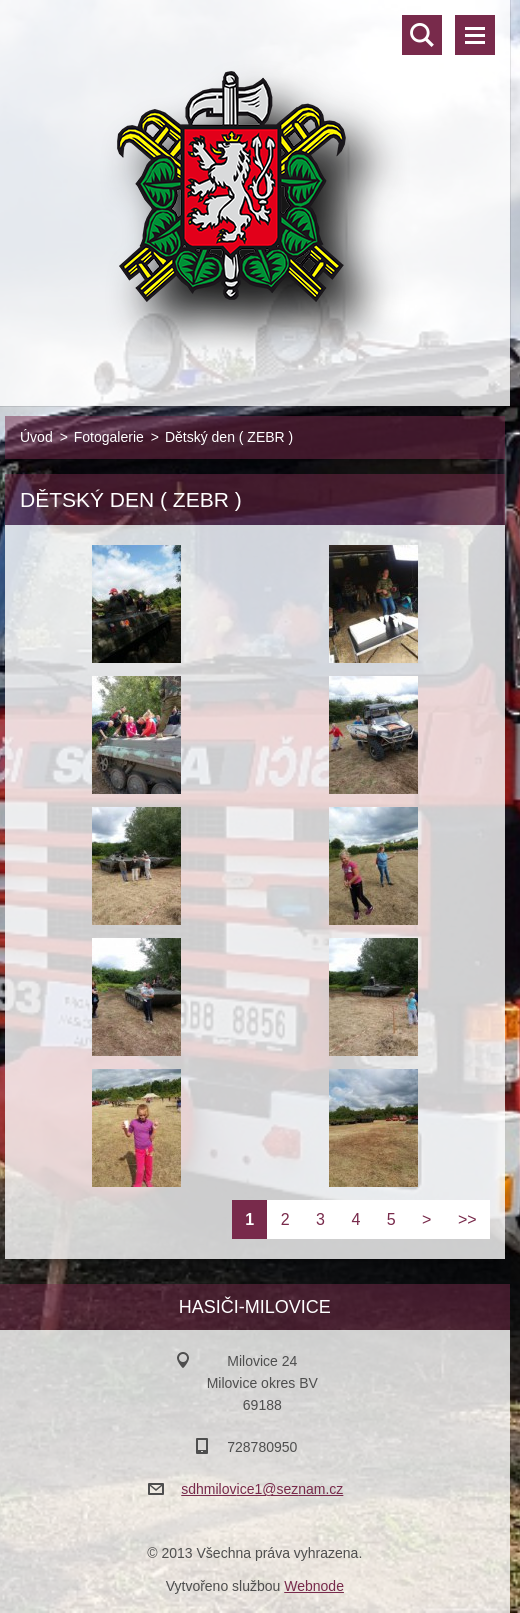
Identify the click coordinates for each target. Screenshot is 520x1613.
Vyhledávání (422, 35)
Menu (475, 35)
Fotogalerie (109, 437)
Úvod (36, 437)
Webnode (314, 1586)
